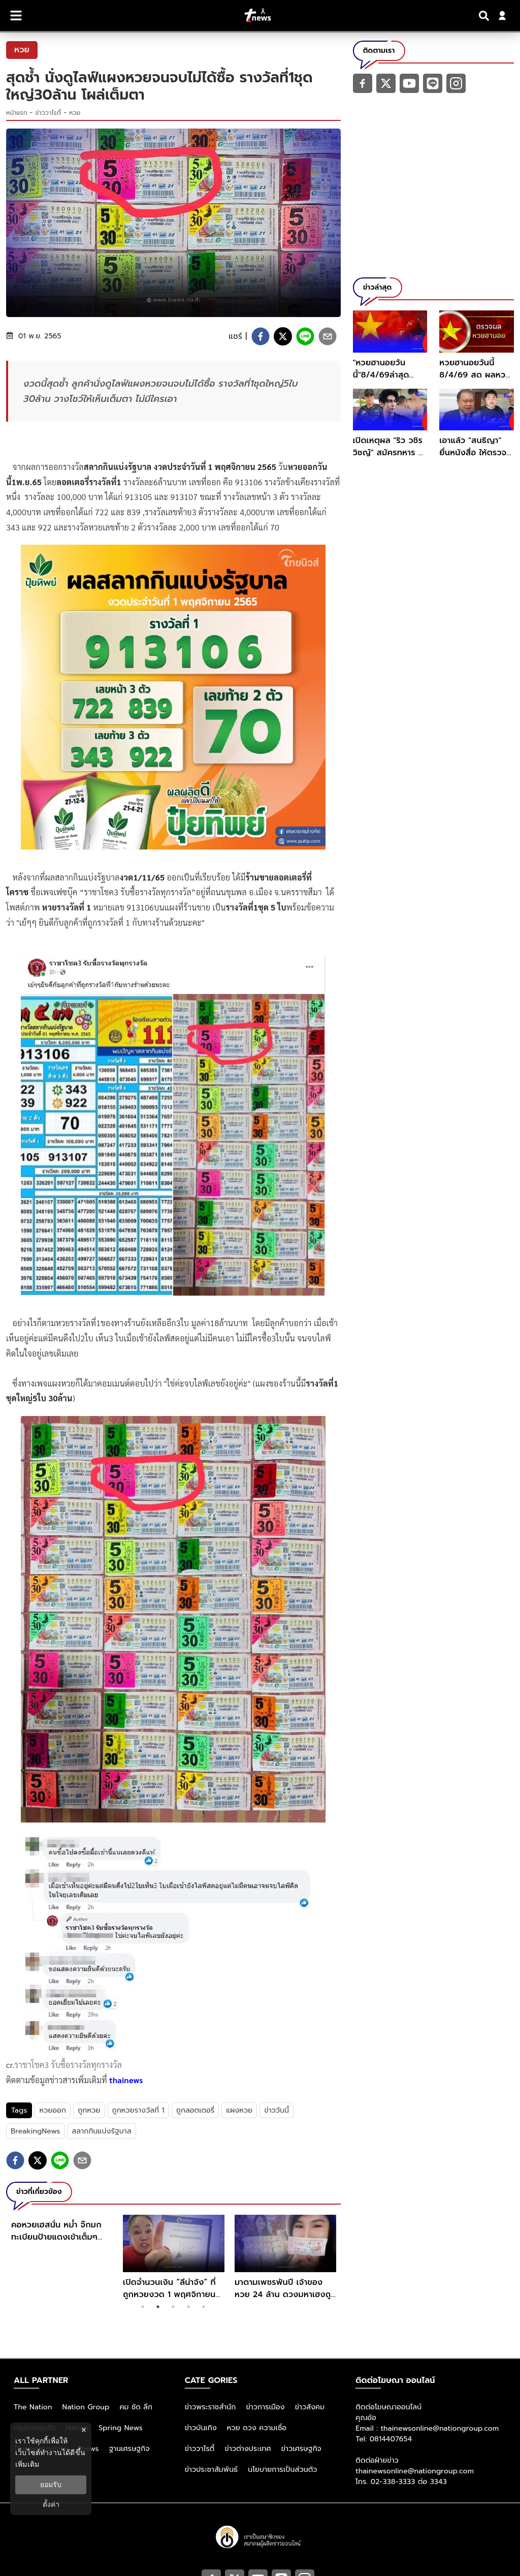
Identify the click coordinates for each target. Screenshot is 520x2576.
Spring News (121, 2428)
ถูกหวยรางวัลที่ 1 (138, 2110)
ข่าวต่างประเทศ (248, 2448)
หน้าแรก (16, 112)
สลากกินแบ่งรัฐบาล (102, 2131)
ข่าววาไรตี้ (48, 112)
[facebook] (260, 336)
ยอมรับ (50, 2484)
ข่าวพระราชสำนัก (210, 2407)
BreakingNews (35, 2131)
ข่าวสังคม (310, 2407)
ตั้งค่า (51, 2504)
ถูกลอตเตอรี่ (195, 2110)
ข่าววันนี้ (276, 2110)
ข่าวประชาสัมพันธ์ (211, 2469)
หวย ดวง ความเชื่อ (257, 2428)
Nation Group (86, 2407)
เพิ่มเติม (27, 2464)
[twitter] (283, 336)
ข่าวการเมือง (265, 2407)
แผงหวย (239, 2110)
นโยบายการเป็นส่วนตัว (282, 2469)
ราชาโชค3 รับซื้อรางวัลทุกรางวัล (68, 2064)
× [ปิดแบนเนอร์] (83, 2430)
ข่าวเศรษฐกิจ (301, 2448)
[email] (327, 336)
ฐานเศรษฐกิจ (129, 2448)
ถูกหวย (89, 2110)
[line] (305, 336)
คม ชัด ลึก (135, 2407)
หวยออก (52, 2110)
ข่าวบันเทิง (201, 2428)
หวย (74, 112)
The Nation (33, 2407)
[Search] (485, 15)
